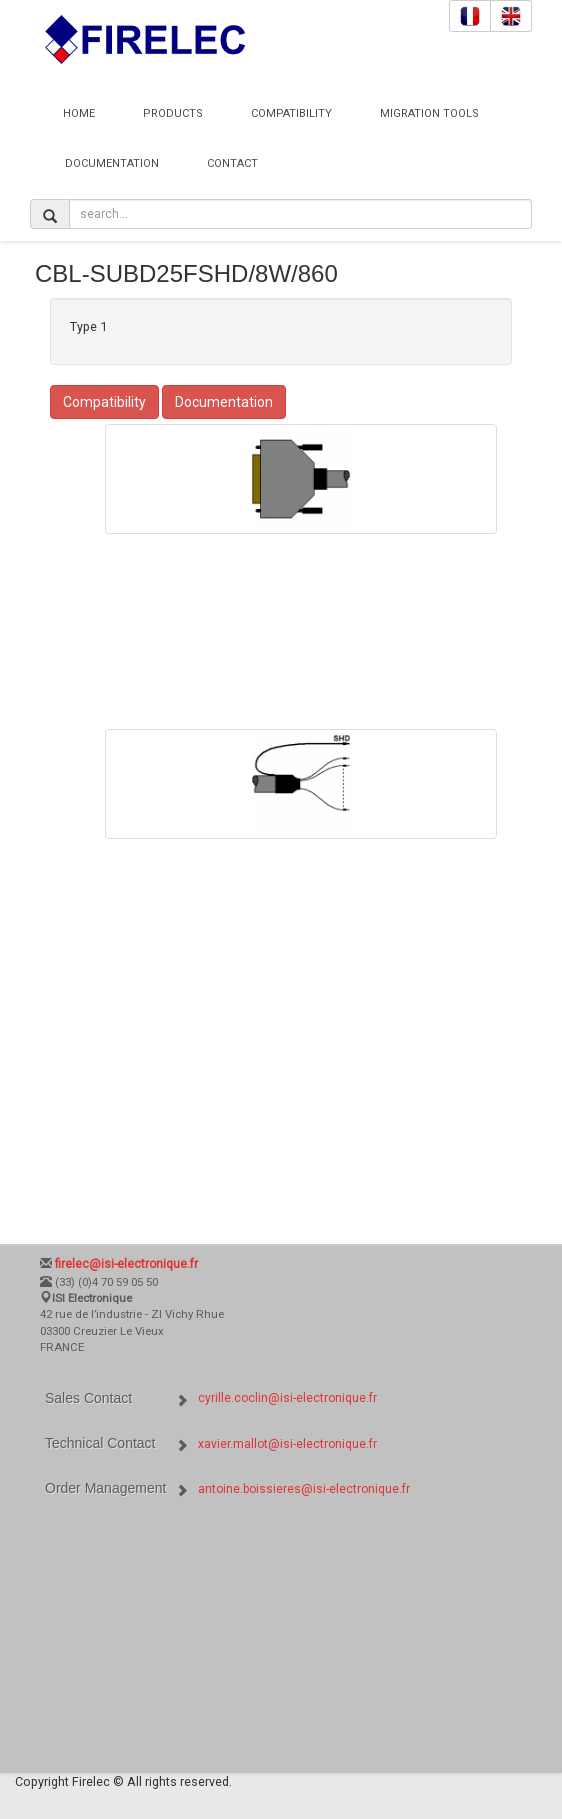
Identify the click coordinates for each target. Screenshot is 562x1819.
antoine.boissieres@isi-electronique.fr (304, 1489)
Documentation (112, 163)
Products (173, 113)
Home (79, 113)
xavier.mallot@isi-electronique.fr (287, 1444)
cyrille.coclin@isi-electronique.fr (287, 1398)
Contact (232, 163)
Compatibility (291, 113)
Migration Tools (429, 113)
